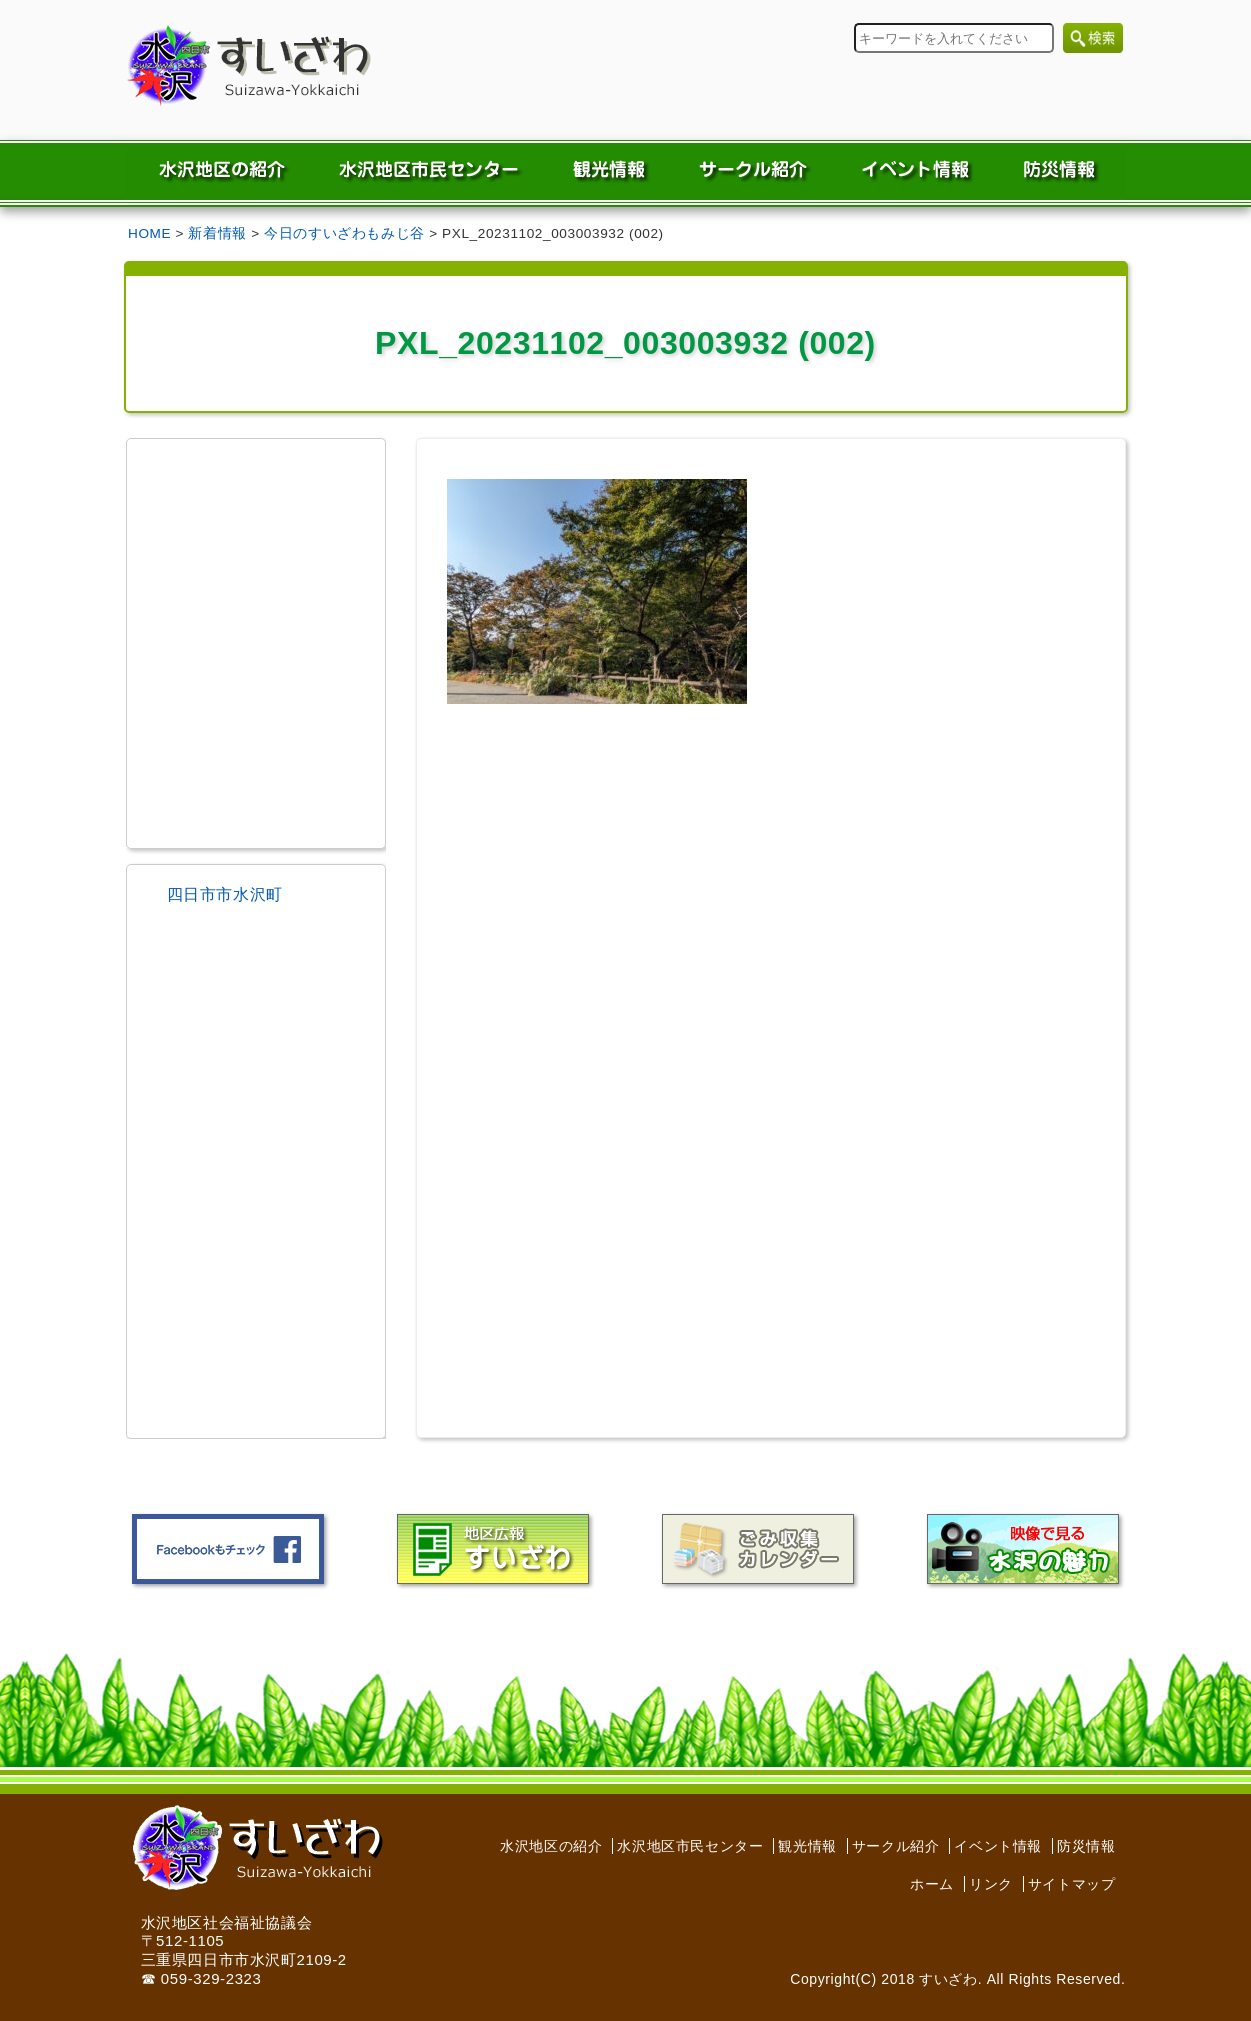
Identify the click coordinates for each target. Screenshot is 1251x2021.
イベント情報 (998, 1846)
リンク (991, 1884)
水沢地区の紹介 (551, 1846)
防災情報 (1086, 1846)
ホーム (932, 1884)
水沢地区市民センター (690, 1846)
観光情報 (807, 1846)
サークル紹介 (896, 1846)
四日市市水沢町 (225, 894)
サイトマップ (1072, 1884)
